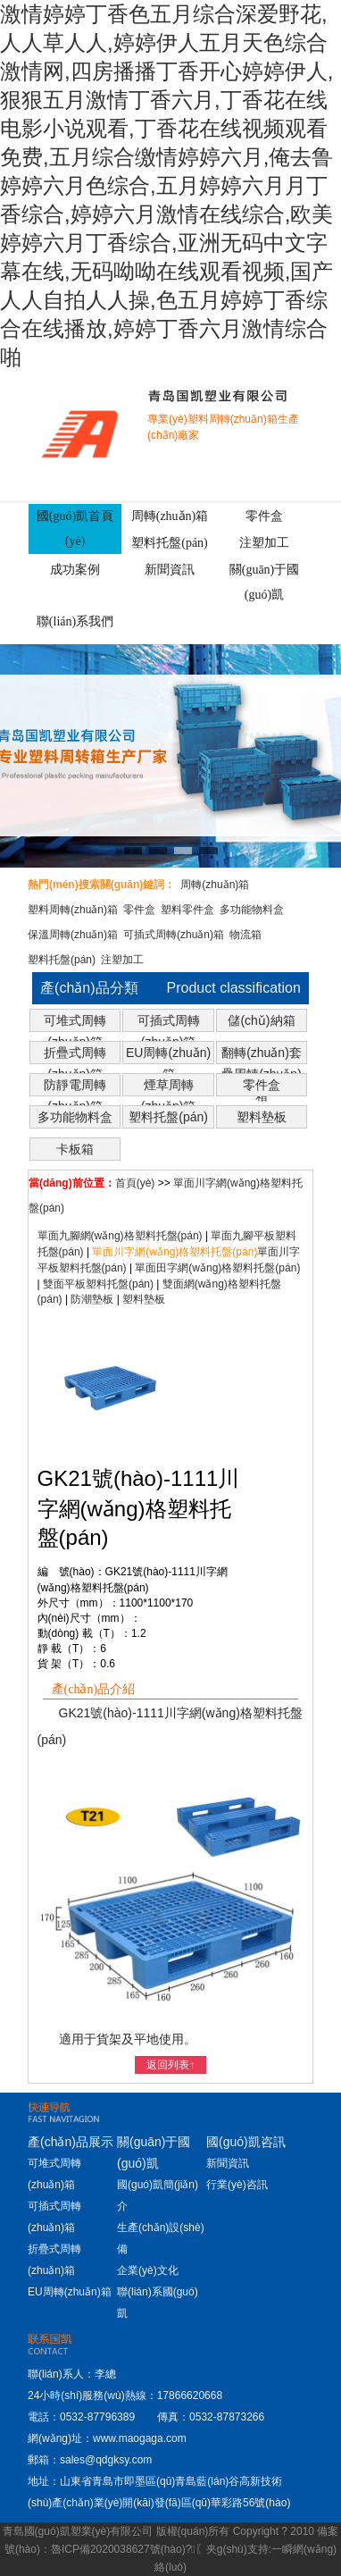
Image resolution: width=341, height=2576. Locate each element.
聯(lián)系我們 (75, 621)
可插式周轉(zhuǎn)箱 (173, 934)
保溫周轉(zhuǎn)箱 (73, 934)
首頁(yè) (135, 1183)
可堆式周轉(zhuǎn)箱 (75, 1022)
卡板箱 (75, 1149)
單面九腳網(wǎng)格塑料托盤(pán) (120, 1235)
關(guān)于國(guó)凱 (264, 582)
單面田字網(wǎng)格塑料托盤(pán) (217, 1268)
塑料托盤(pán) (169, 543)
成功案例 (75, 569)
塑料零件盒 (187, 909)
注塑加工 (264, 543)
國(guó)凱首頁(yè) (75, 528)
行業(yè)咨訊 (237, 2184)
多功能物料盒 (252, 909)
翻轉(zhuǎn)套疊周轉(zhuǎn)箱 (261, 1054)
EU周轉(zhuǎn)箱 (168, 1054)
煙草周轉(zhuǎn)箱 (168, 1086)
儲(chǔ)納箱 (261, 1020)
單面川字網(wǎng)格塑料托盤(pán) (174, 1252)
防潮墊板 (92, 1299)
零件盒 (264, 516)
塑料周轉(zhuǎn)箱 (73, 909)
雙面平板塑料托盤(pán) (98, 1284)
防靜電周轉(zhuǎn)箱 (75, 1086)
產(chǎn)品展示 (70, 2142)
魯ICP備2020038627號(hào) (118, 2549)
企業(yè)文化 (148, 2270)
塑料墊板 (262, 1117)
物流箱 (245, 934)
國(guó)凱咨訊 (246, 2142)
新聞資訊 (170, 569)
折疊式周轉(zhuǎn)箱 (75, 1054)
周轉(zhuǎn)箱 (170, 516)
